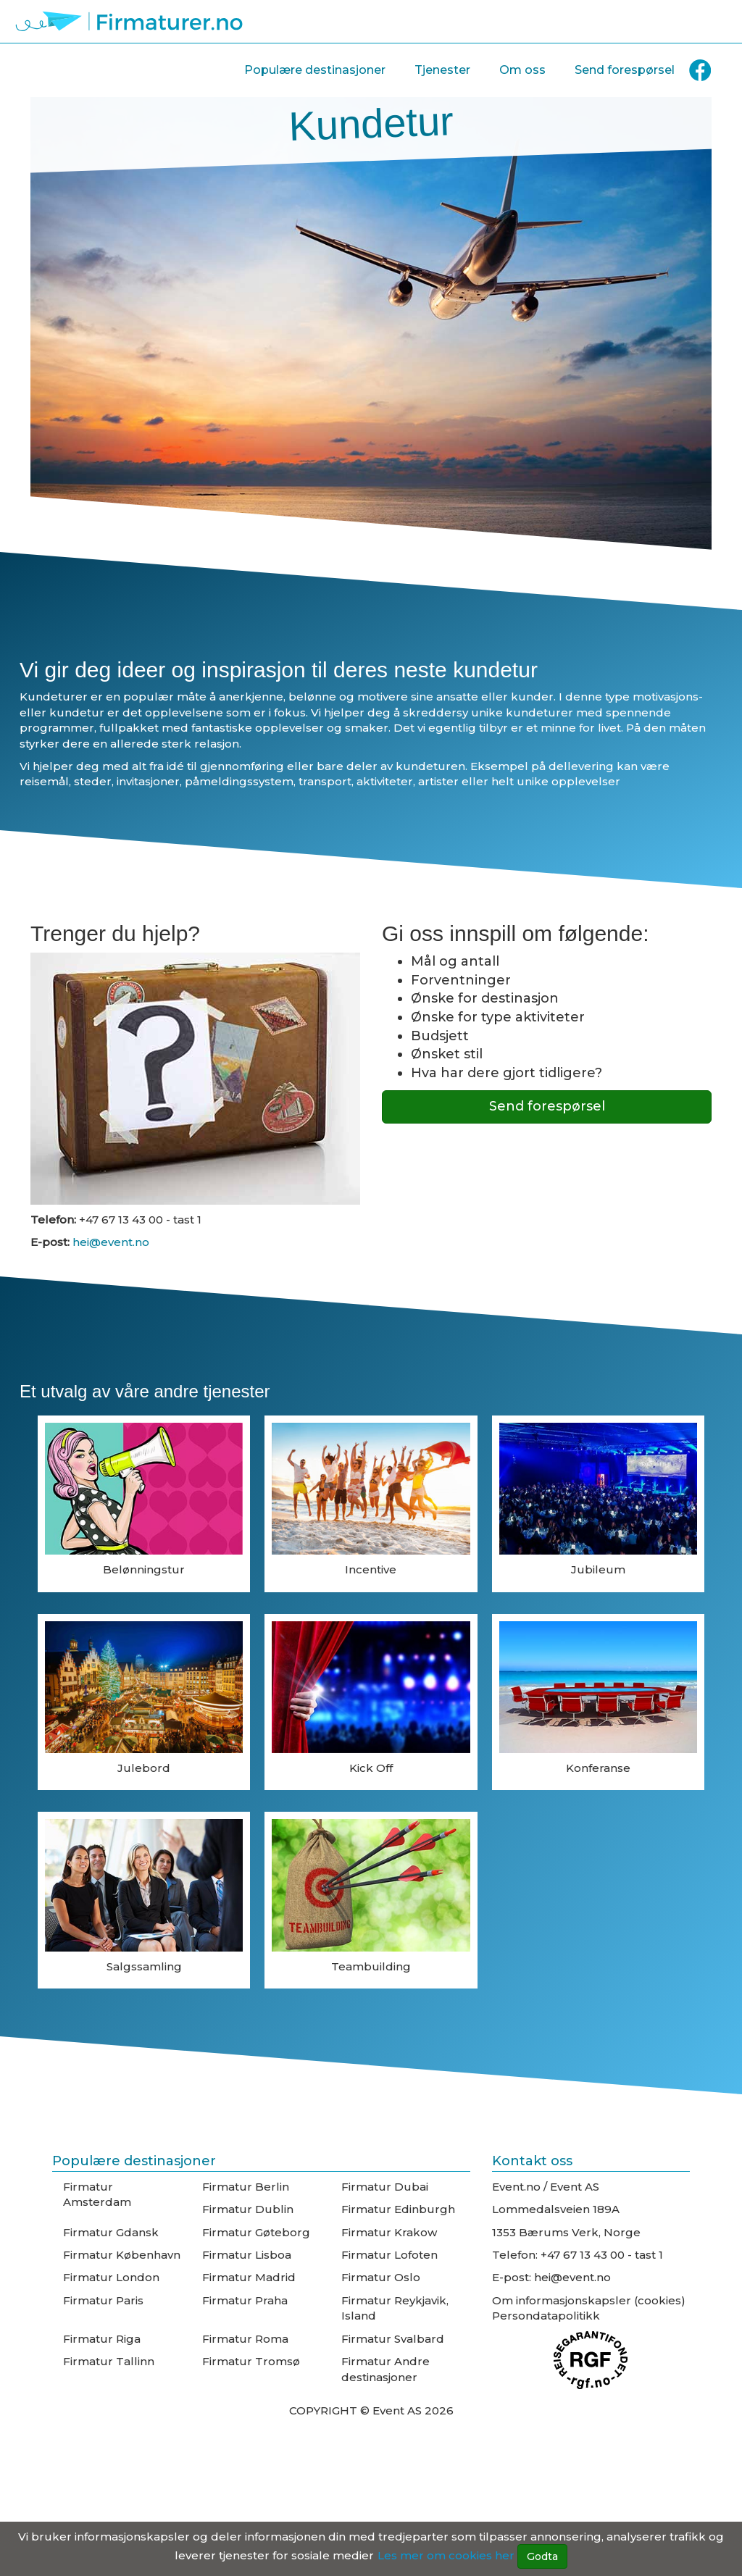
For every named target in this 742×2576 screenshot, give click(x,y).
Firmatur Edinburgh (398, 2209)
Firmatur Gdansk (111, 2232)
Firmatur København (121, 2255)
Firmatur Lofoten (389, 2255)
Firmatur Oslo (380, 2277)
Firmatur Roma (245, 2339)
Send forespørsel (625, 70)
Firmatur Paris (103, 2300)
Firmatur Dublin (247, 2209)
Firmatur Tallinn (108, 2361)
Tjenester (442, 70)
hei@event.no (109, 1242)
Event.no (516, 2187)
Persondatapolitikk (546, 2315)
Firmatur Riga (102, 2339)
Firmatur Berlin (245, 2187)
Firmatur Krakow (389, 2232)
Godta (542, 2556)
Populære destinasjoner (314, 70)
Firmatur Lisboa (246, 2255)
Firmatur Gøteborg (256, 2232)
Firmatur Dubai (384, 2187)
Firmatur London (111, 2277)
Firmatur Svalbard (392, 2339)
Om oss (522, 70)
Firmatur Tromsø (251, 2361)
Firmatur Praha (245, 2300)
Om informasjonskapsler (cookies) (588, 2300)
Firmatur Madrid (249, 2277)
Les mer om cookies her (446, 2555)
